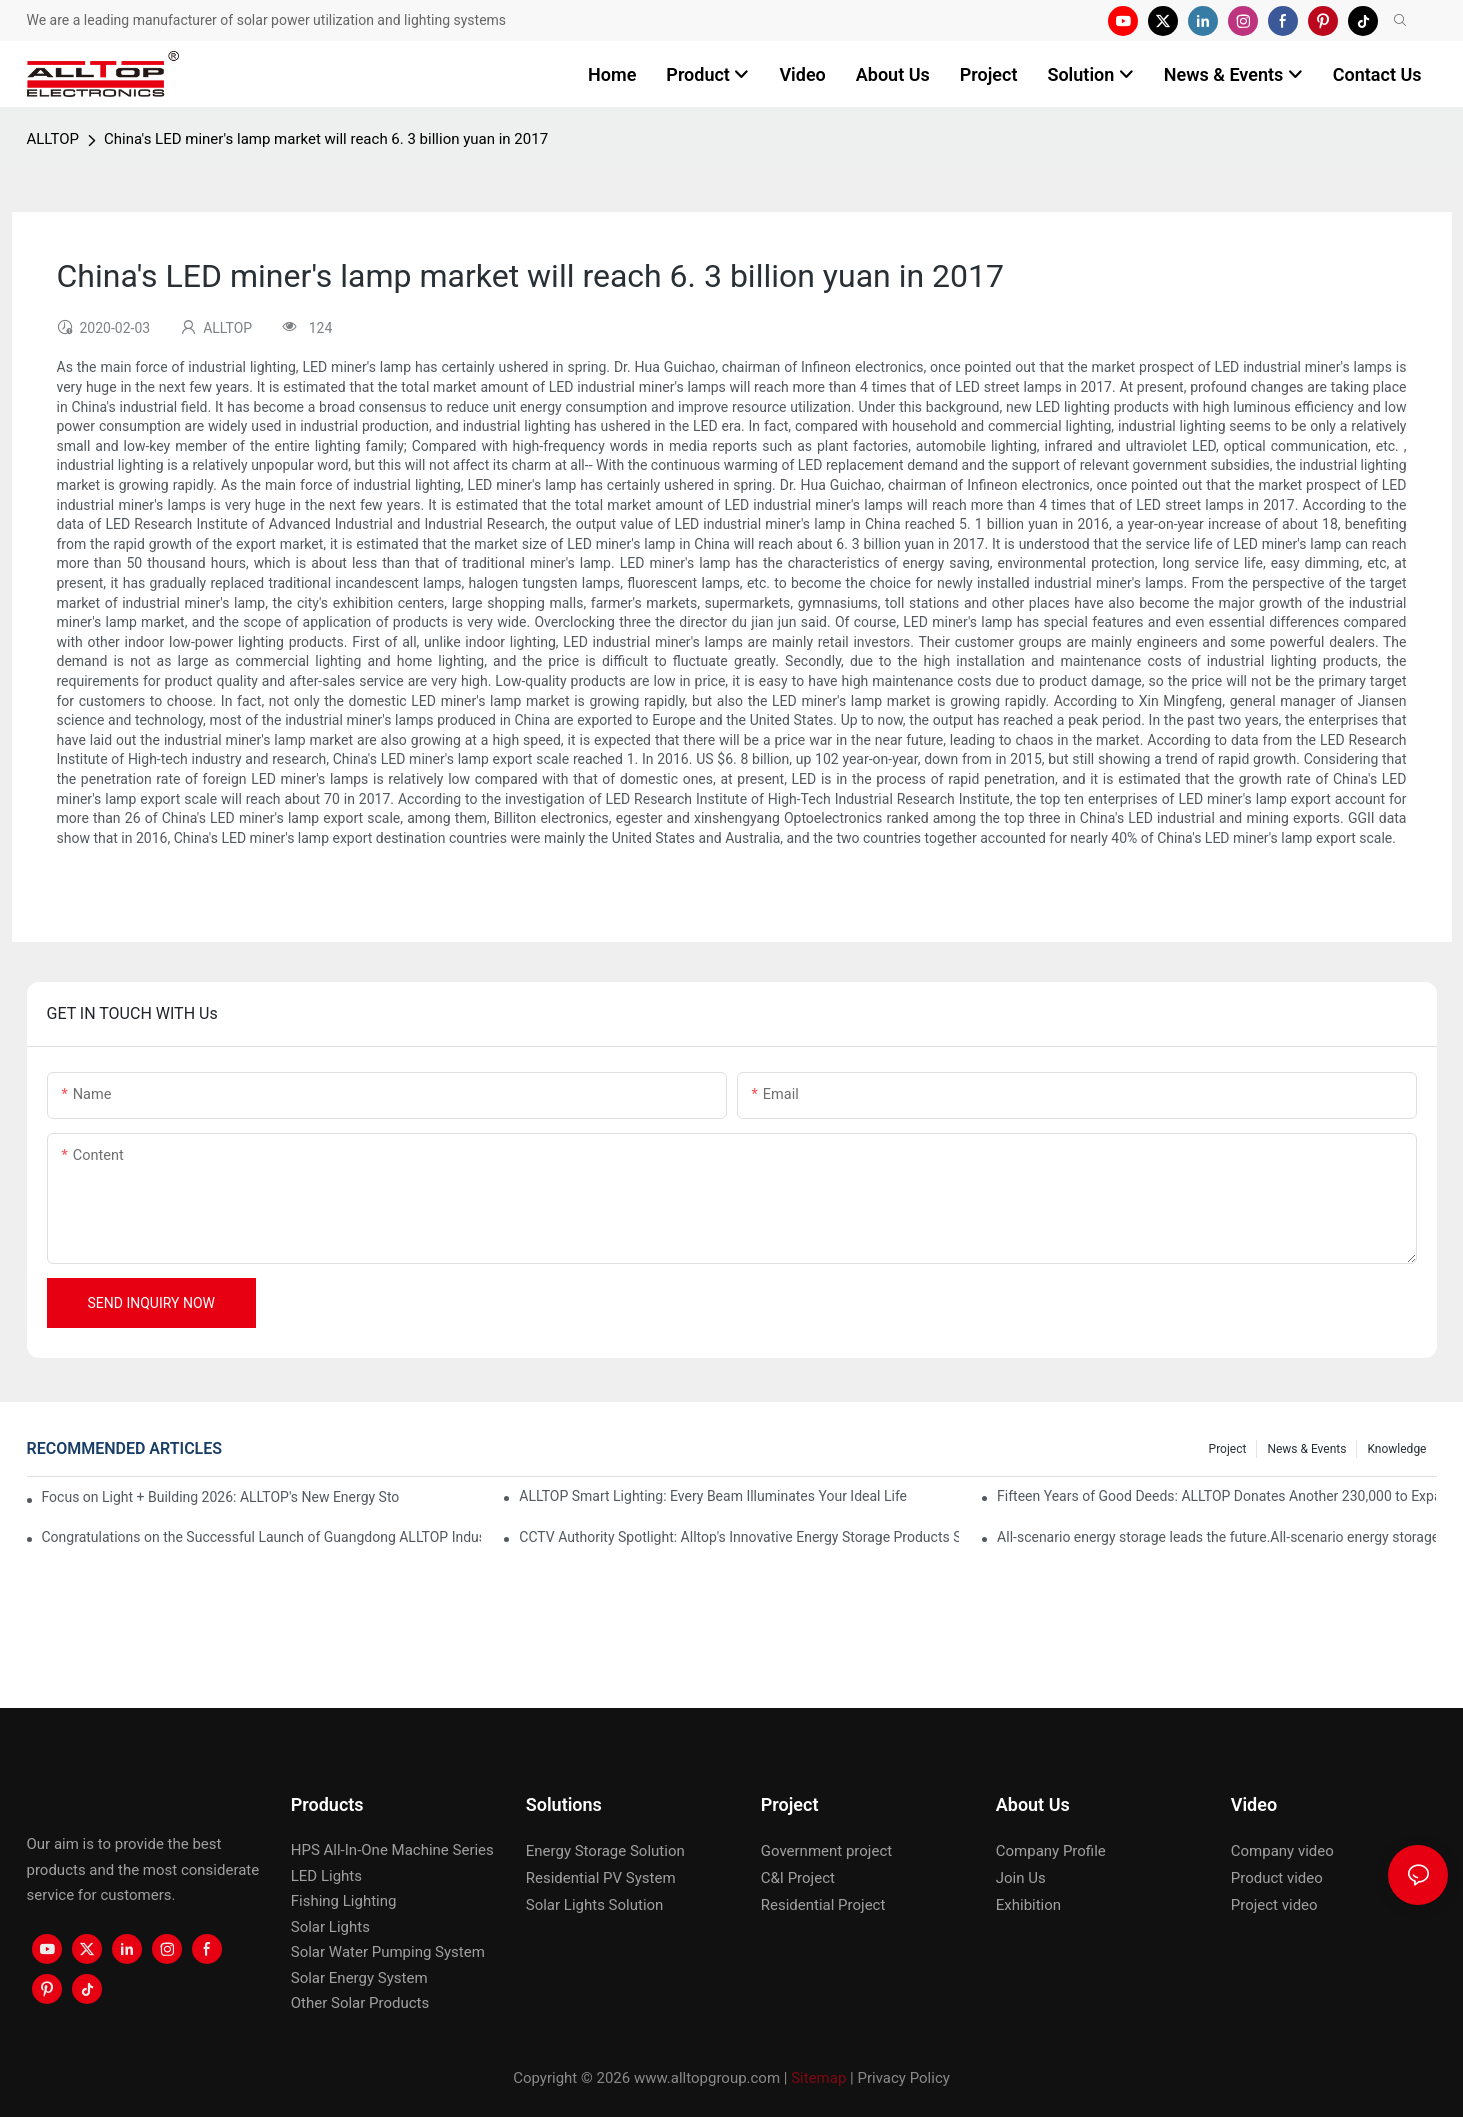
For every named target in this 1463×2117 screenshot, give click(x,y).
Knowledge (1396, 1449)
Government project (826, 1851)
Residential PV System (601, 1878)
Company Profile (1051, 1851)
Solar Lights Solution (595, 1905)
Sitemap (818, 2078)
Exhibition (1028, 1905)
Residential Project (823, 1905)
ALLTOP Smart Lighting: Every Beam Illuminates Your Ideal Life (713, 1496)
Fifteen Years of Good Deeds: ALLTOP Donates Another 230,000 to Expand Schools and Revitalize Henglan (1216, 1496)
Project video (1274, 1905)
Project (1228, 1449)
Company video (1282, 1851)
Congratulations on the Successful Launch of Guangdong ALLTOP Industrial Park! (261, 1537)
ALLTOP (53, 139)
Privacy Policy (904, 2078)
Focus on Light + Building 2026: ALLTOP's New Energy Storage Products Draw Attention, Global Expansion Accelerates (221, 1497)
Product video (1277, 1878)
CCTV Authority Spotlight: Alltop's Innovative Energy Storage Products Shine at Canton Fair (738, 1537)
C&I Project (798, 1878)
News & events (1306, 1449)
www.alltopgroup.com (707, 2078)
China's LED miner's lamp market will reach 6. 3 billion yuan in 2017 (326, 139)
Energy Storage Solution (605, 1851)
